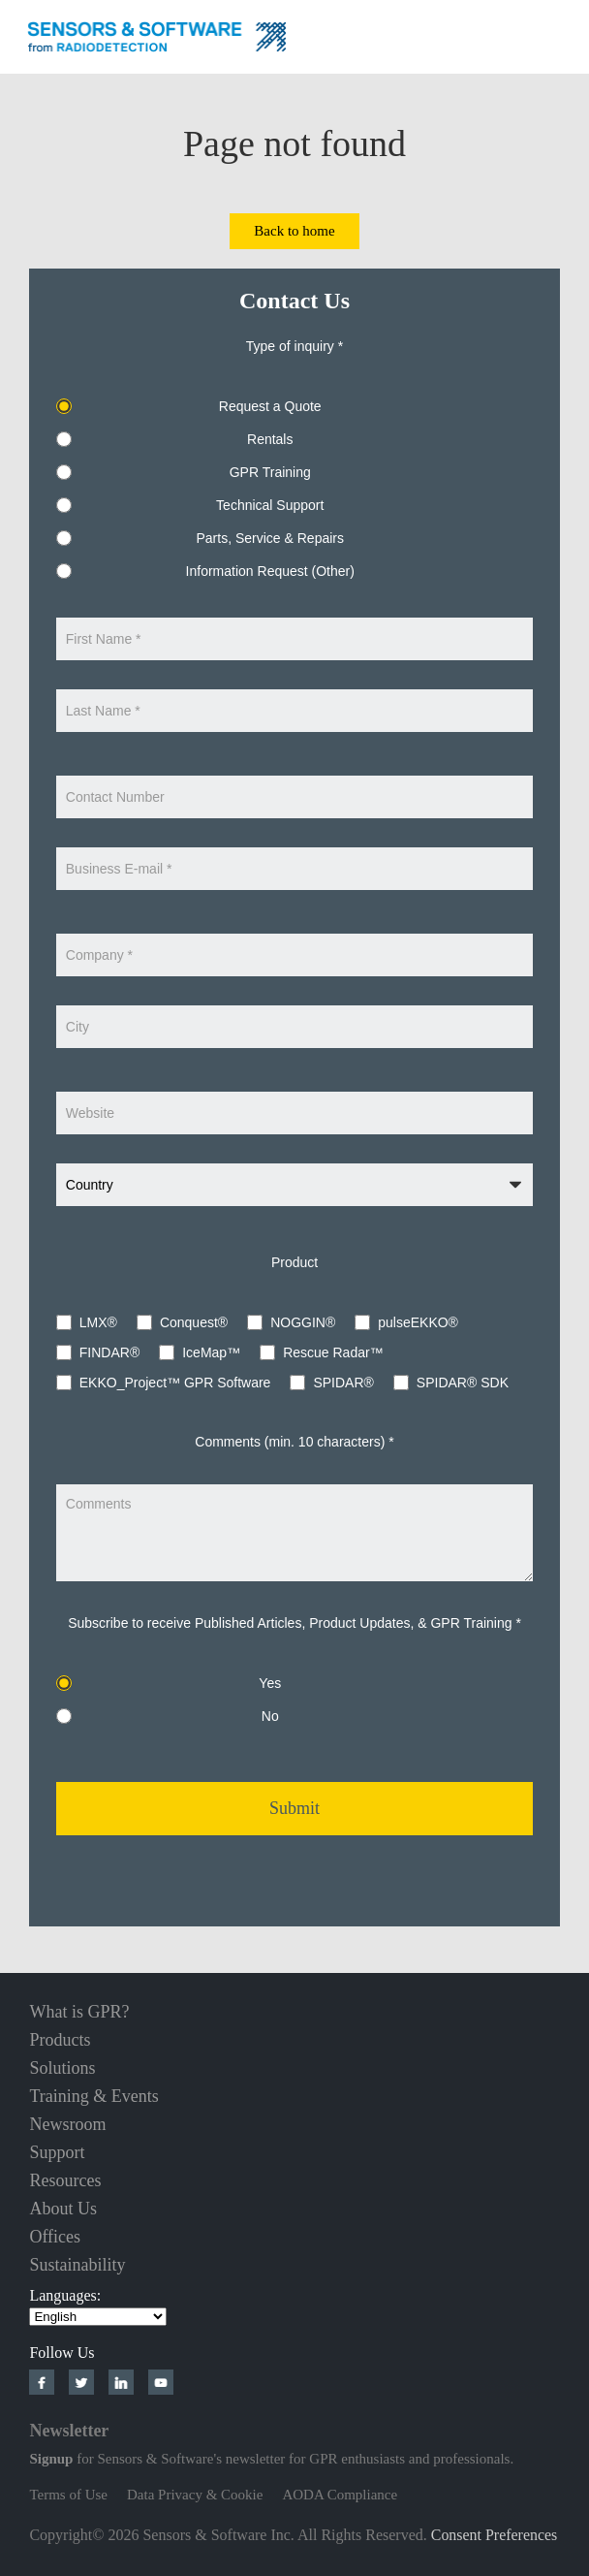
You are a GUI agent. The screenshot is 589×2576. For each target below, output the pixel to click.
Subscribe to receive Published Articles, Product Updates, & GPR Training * (294, 1623)
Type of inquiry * (294, 346)
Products (59, 2040)
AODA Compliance (339, 2494)
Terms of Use (68, 2494)
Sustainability (77, 2264)
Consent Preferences (494, 2535)
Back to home (294, 231)
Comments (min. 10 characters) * (294, 1441)
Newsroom (67, 2124)
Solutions (62, 2068)
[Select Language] (98, 2316)
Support (56, 2152)
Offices (54, 2236)
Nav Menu (560, 34)
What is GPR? (79, 2011)
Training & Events (93, 2096)
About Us (63, 2208)
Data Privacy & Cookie (195, 2494)
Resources (65, 2180)
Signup (51, 2458)
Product (294, 1262)
